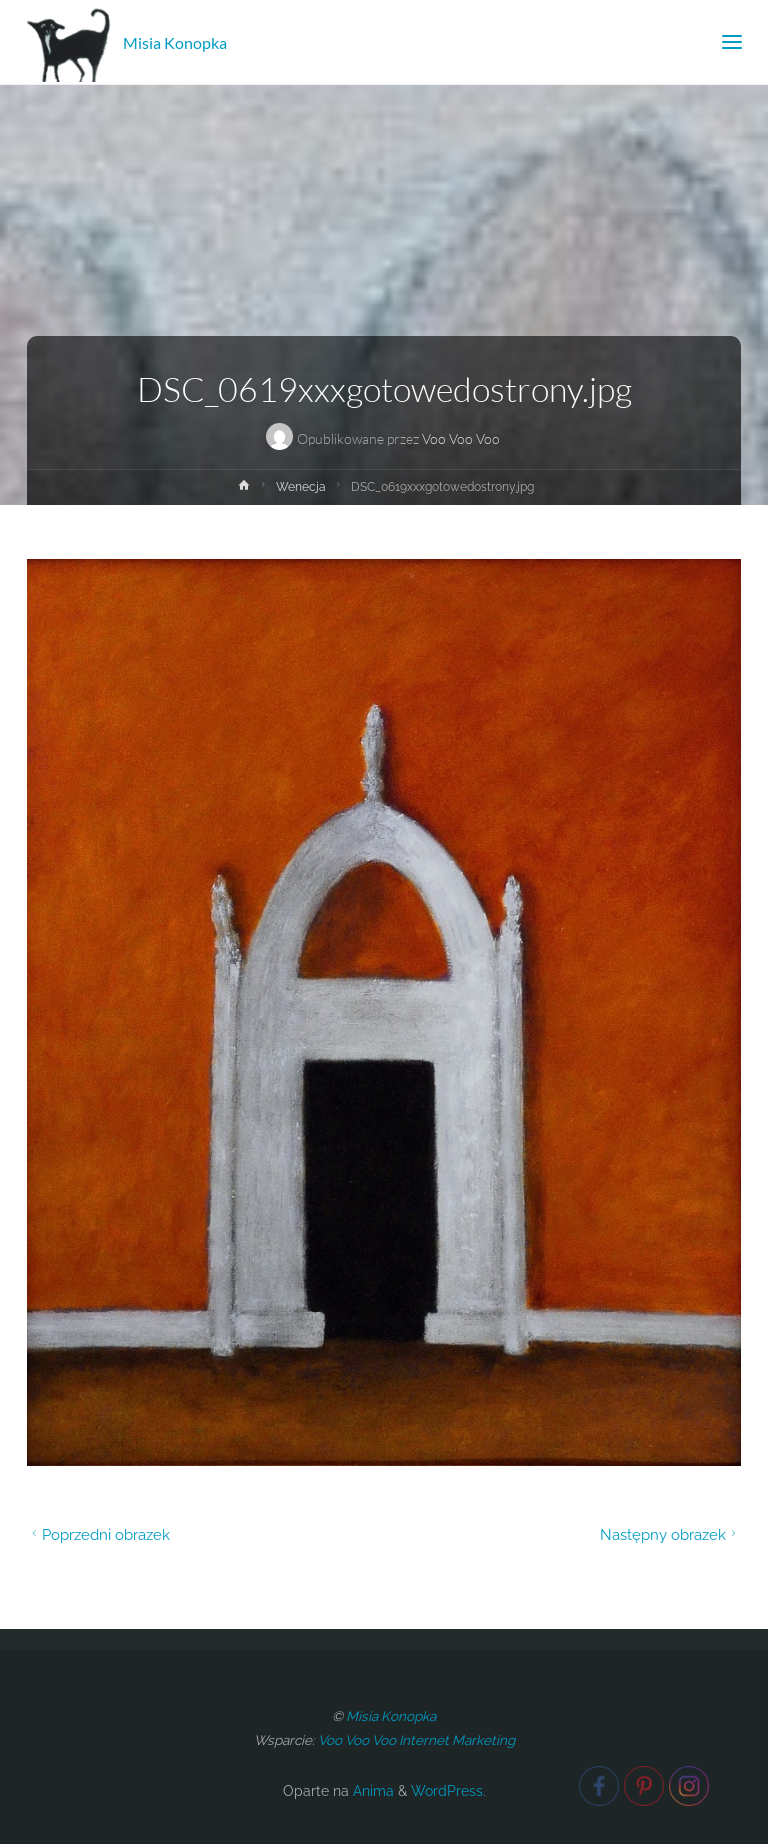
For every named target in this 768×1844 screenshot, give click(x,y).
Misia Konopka (175, 41)
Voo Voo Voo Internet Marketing (416, 1740)
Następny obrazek (670, 1534)
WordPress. (448, 1791)
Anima (371, 1791)
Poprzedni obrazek (98, 1534)
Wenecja (301, 487)
